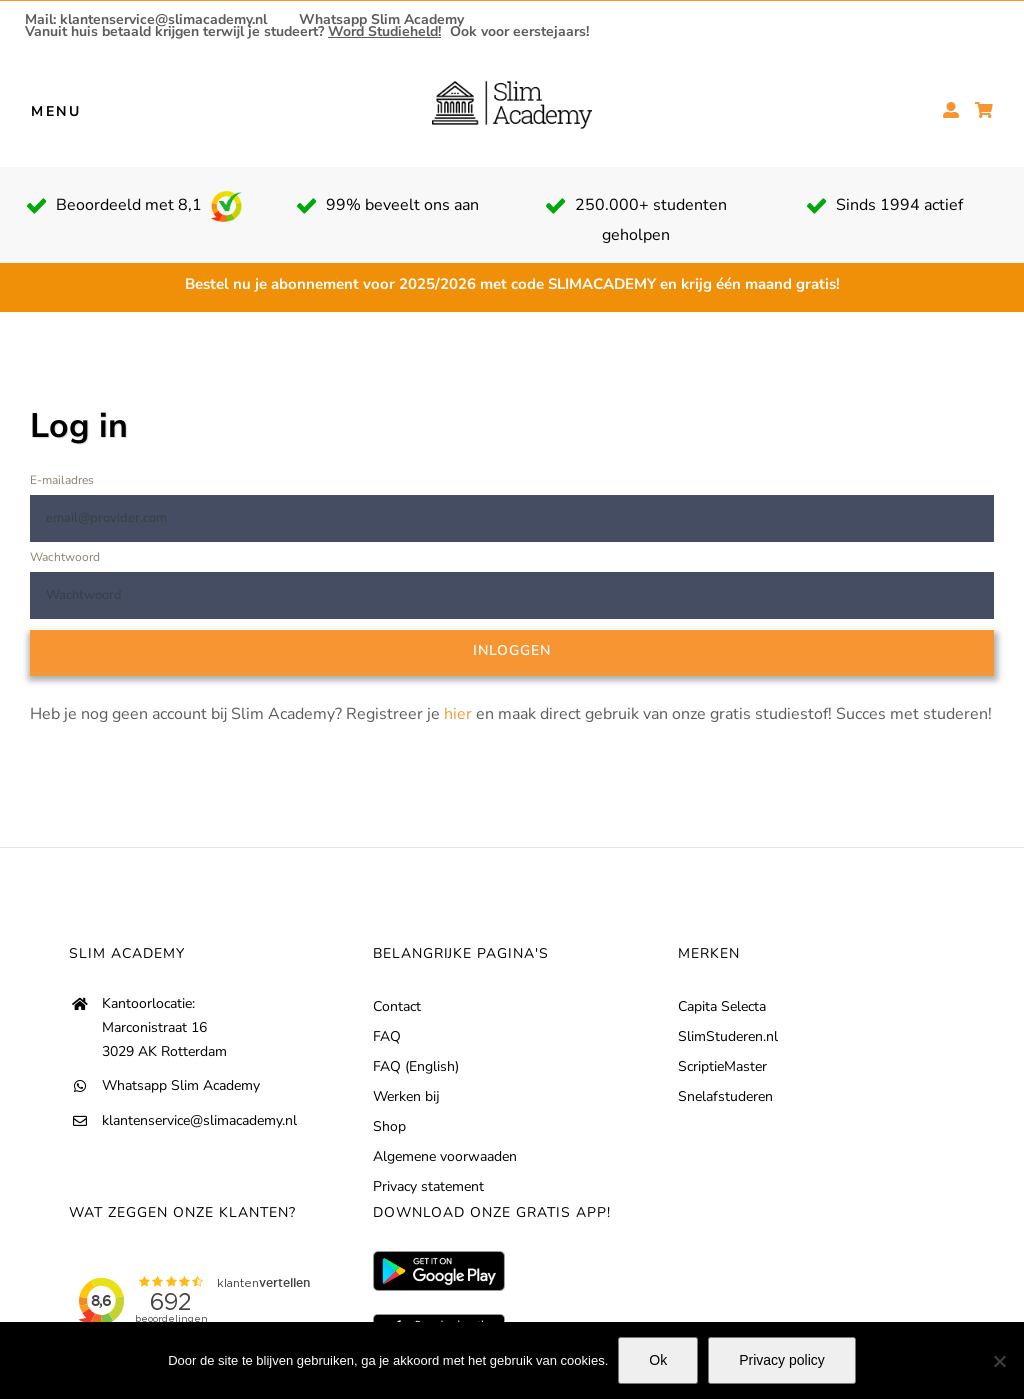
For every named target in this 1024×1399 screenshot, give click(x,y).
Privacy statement (428, 1186)
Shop (389, 1126)
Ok (658, 1360)
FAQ (387, 1036)
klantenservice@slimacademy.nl (199, 1120)
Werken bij (406, 1096)
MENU (56, 110)
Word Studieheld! (384, 31)
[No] (999, 1361)
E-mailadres (62, 480)
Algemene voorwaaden (445, 1156)
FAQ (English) (416, 1066)
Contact (397, 1006)
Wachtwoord (65, 557)
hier (458, 714)
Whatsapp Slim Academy (381, 20)
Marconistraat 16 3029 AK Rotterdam (164, 1039)
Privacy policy (782, 1360)
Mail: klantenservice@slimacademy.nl (146, 20)
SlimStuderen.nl (728, 1036)
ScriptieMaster (722, 1066)
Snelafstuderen (725, 1096)
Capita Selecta (722, 1006)
